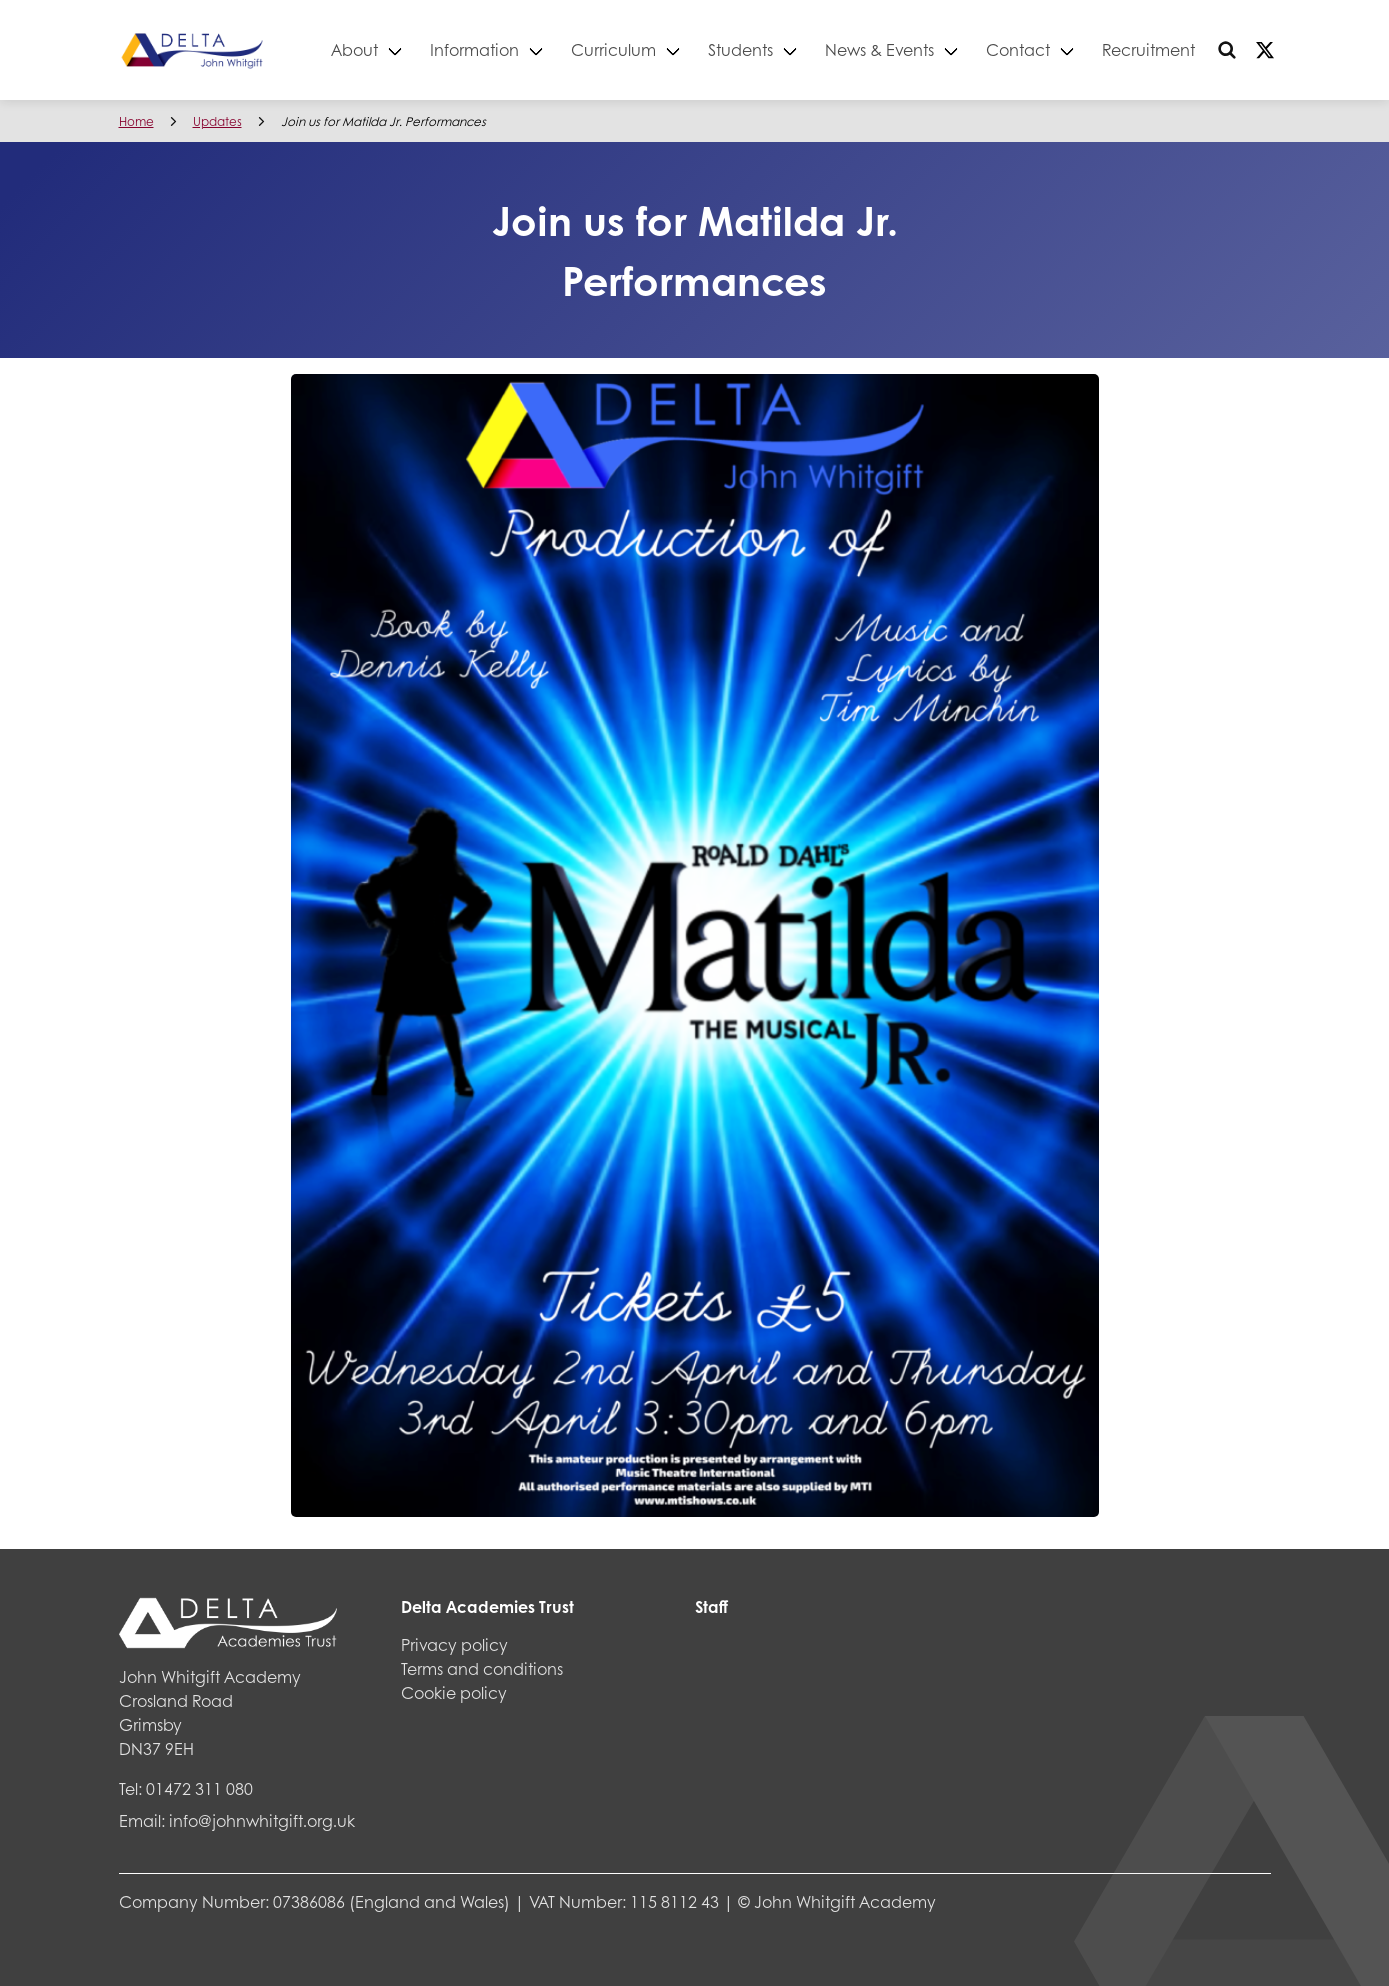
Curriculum (614, 49)
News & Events (880, 49)
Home (136, 121)
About (355, 49)
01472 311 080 (199, 1788)
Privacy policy (454, 1644)
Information (475, 49)
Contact (1019, 49)
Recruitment (1149, 49)
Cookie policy (454, 1692)
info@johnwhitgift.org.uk (262, 1820)
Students (741, 49)
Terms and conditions (482, 1668)
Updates (217, 121)
